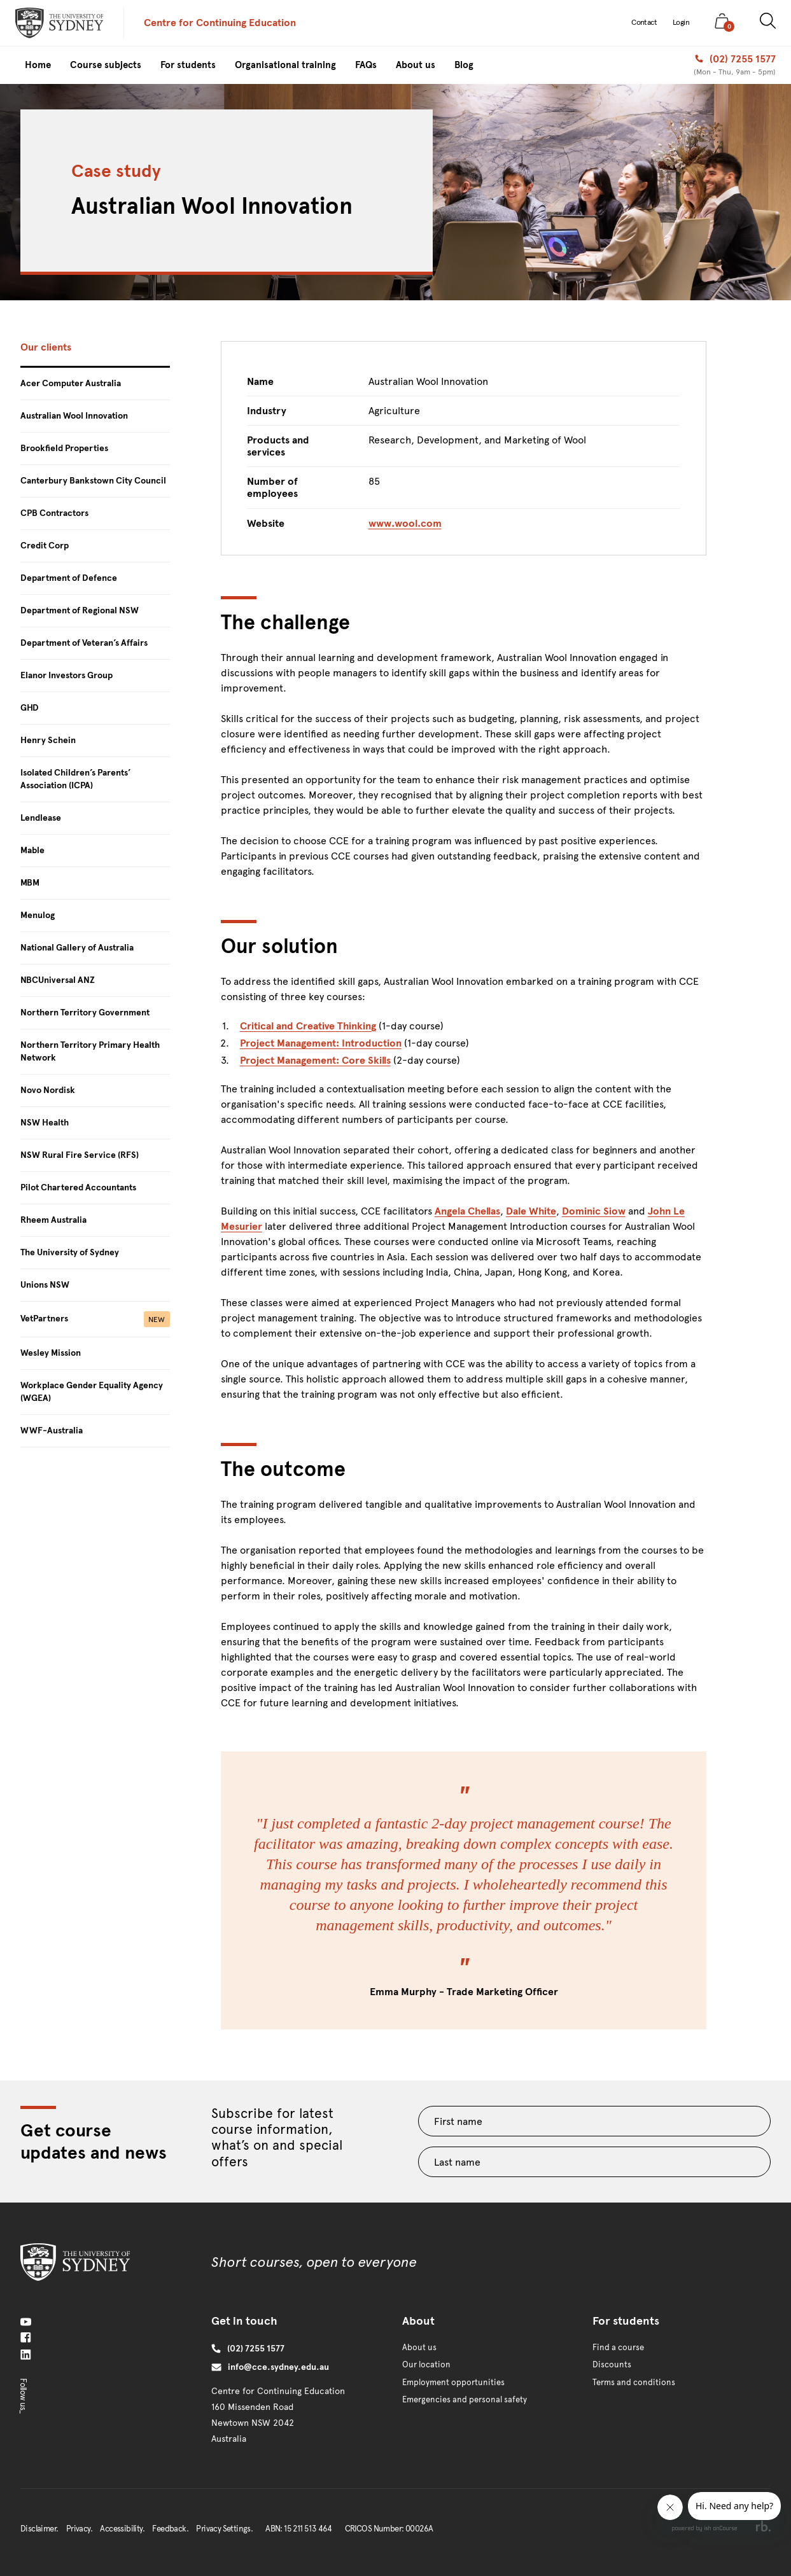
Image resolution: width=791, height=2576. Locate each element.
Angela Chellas (467, 1211)
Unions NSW (44, 1284)
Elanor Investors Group (66, 675)
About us (419, 2348)
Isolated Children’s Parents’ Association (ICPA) (75, 779)
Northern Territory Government (85, 1012)
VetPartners (95, 1319)
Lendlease (40, 817)
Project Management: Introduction (321, 1043)
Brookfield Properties (64, 448)
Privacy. (79, 2529)
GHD (29, 707)
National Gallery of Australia (77, 947)
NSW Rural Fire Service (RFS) (79, 1155)
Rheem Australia (53, 1220)
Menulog (37, 915)
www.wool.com (405, 523)
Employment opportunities (453, 2383)
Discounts (611, 2365)
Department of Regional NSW (79, 610)
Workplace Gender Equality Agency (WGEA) (91, 1391)
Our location (426, 2365)
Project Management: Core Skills (315, 1060)
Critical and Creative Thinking (308, 1026)
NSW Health (44, 1122)
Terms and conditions (633, 2383)
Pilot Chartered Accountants (78, 1187)
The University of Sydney (69, 1252)
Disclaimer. (39, 2529)
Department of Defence (68, 578)
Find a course (618, 2348)
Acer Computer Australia (70, 383)
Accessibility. (122, 2529)
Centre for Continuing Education (220, 23)
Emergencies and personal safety (464, 2400)
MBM (29, 882)
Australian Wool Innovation (74, 415)
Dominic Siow (594, 1211)
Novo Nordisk (47, 1090)
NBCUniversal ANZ (57, 980)
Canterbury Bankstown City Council (93, 480)
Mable (32, 850)
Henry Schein (48, 740)
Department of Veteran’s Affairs (84, 642)
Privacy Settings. (224, 2529)
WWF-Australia (51, 1430)
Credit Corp (44, 545)
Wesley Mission (50, 1352)
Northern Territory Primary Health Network (90, 1051)
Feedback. (170, 2529)
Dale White (531, 1211)
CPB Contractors (54, 513)
